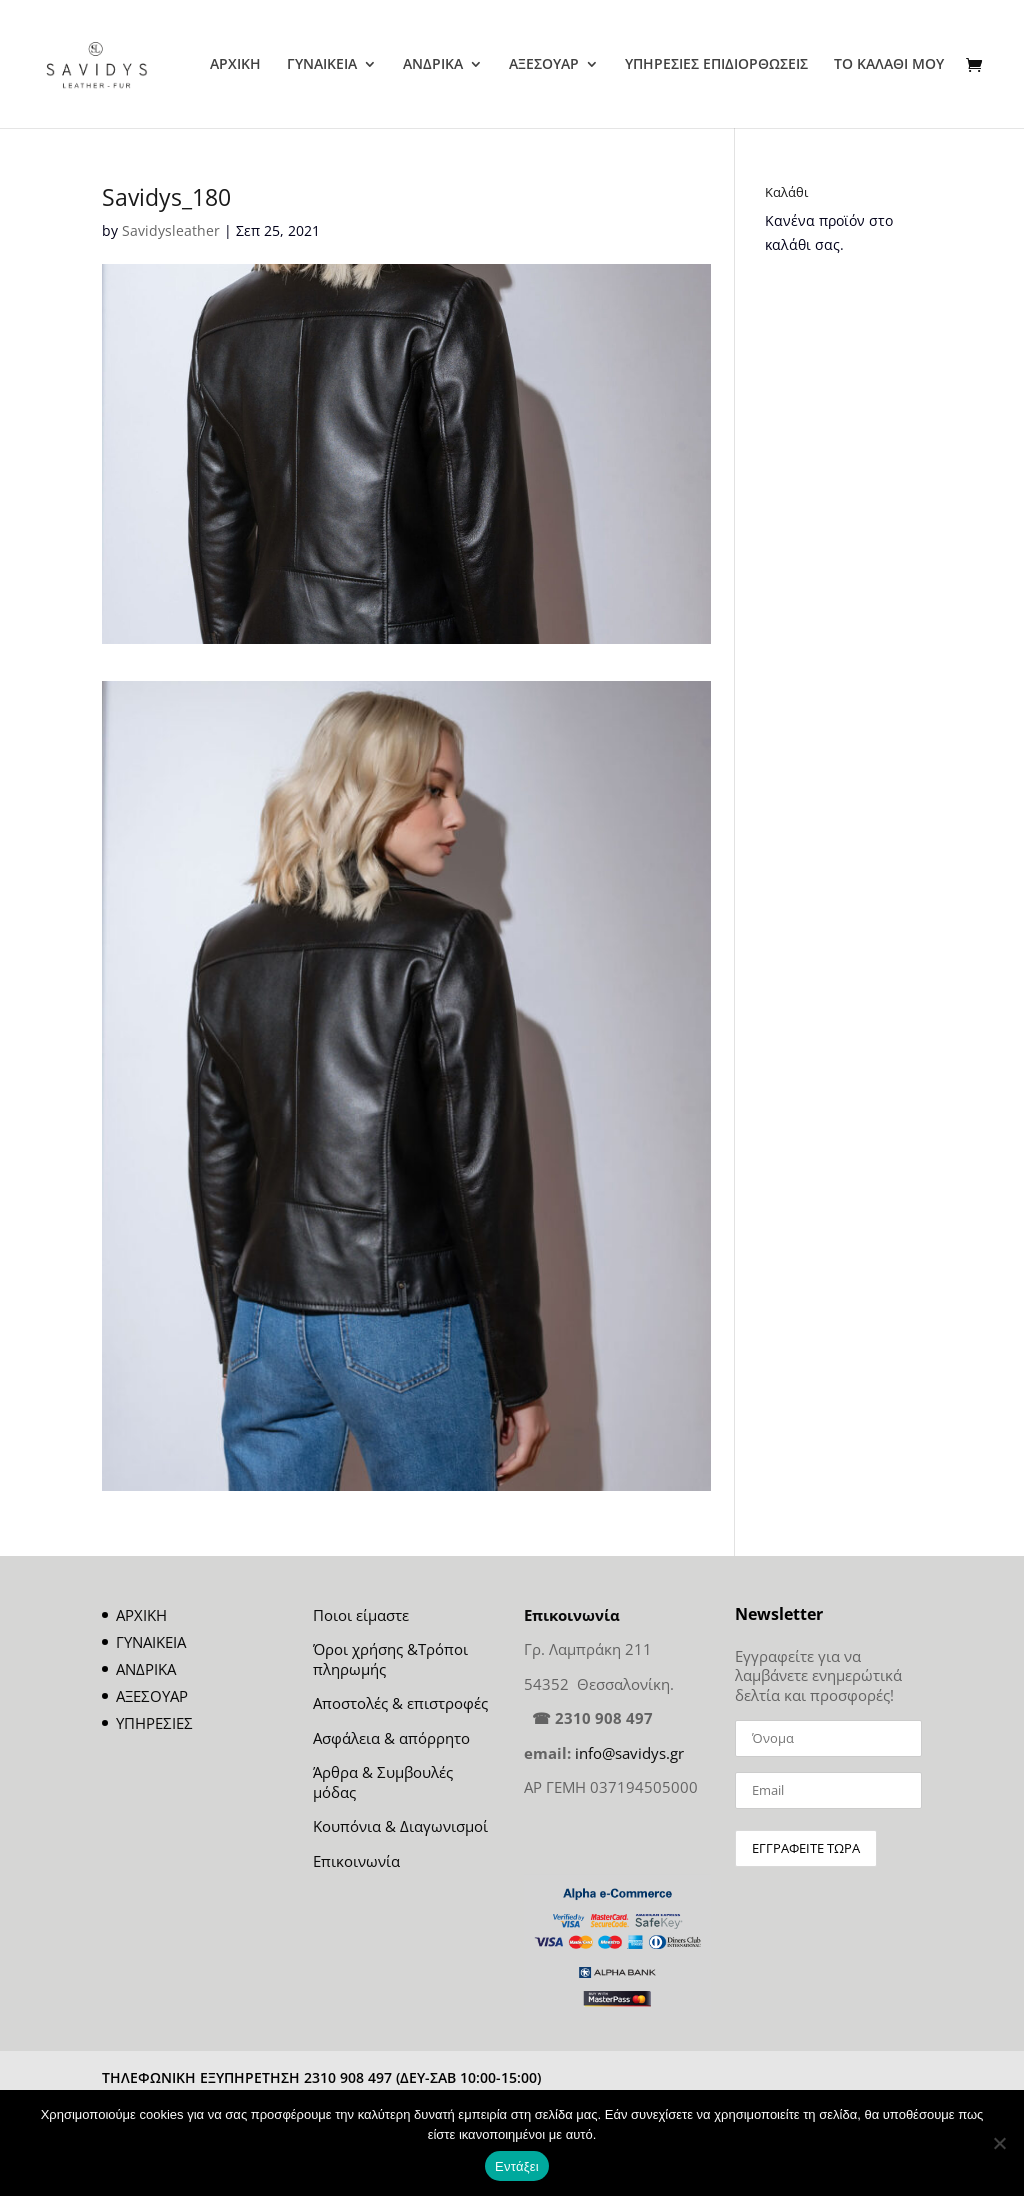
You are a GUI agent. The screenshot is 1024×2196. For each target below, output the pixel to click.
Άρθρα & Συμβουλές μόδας (383, 1782)
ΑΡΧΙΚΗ (235, 65)
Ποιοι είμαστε (361, 1615)
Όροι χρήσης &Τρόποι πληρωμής (390, 1659)
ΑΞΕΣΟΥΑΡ (544, 65)
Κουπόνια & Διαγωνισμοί (400, 1826)
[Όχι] (999, 2143)
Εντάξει (517, 2166)
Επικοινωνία (356, 1861)
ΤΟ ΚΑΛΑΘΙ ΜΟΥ (889, 65)
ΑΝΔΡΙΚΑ (433, 65)
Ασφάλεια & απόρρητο (391, 1738)
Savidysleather (171, 230)
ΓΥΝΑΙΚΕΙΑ (322, 65)
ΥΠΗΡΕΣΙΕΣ (154, 1723)
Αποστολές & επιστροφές (400, 1703)
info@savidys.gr (629, 1753)
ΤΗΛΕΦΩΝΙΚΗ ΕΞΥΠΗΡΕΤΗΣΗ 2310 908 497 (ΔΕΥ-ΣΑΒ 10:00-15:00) (321, 2077)
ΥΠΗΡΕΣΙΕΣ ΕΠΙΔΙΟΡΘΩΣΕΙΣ (716, 65)
